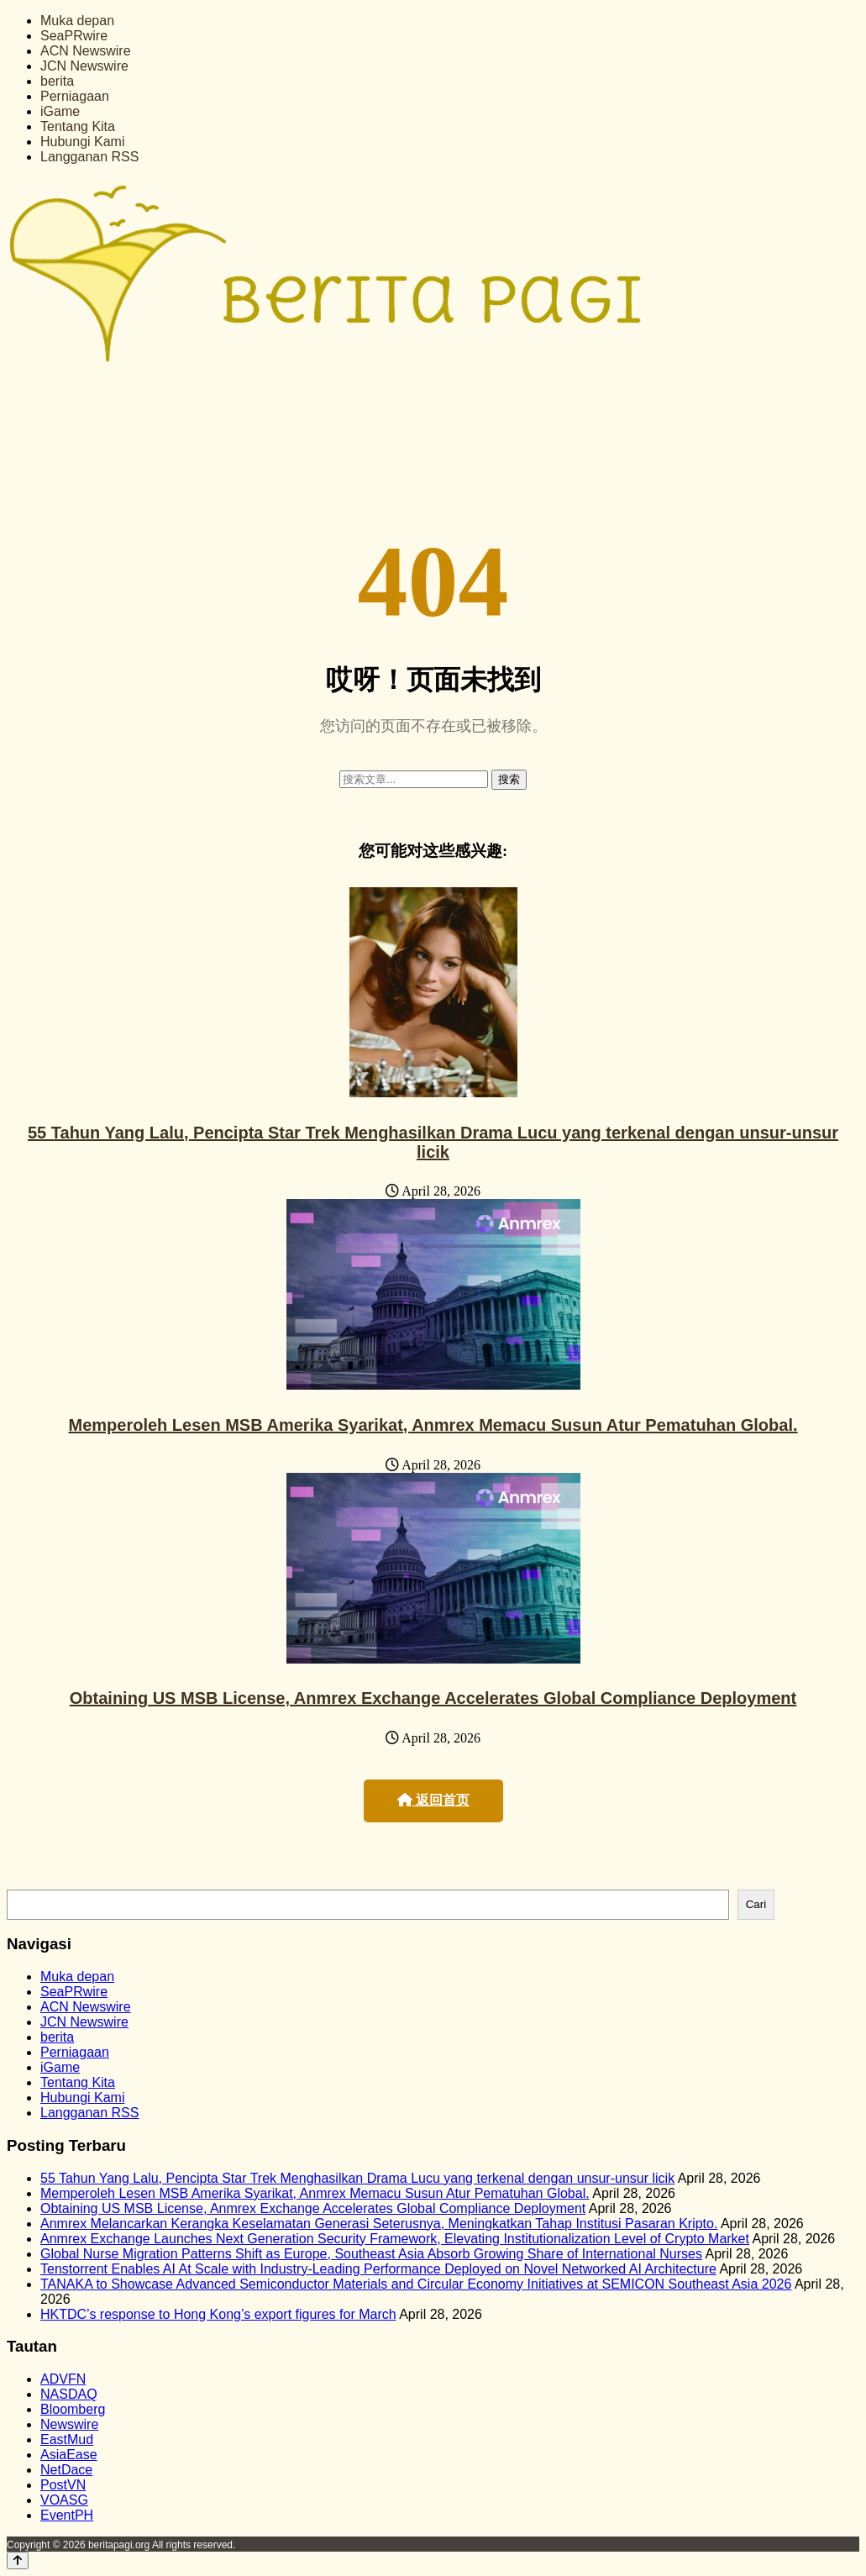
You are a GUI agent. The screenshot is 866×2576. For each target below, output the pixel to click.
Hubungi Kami (82, 141)
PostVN (63, 2485)
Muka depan (77, 20)
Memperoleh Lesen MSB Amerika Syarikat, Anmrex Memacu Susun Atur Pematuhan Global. (432, 1425)
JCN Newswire (84, 66)
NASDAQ (68, 2394)
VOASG (64, 2500)
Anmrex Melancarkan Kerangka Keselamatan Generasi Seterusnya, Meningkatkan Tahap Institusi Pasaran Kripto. (378, 2223)
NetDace (66, 2470)
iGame (60, 111)
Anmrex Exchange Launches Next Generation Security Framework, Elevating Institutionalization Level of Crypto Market (394, 2239)
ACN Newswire (85, 51)
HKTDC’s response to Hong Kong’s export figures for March (218, 2314)
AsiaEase (68, 2454)
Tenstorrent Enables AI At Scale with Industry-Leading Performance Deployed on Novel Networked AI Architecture (378, 2269)
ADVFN (63, 2379)
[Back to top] (18, 2560)
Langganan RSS (89, 157)
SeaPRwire (74, 36)
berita (57, 81)
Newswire (69, 2424)
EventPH (66, 2515)
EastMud (66, 2439)
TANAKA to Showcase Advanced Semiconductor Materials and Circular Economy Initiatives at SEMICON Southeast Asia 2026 (415, 2284)
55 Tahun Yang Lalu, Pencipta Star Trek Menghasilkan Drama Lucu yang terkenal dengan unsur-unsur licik (433, 1142)
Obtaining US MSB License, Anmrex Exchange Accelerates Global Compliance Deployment (433, 1698)
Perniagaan (74, 96)
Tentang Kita (77, 126)
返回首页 (433, 1800)
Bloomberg (72, 2409)
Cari (756, 1904)
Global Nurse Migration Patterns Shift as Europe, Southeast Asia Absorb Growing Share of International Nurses (371, 2254)
